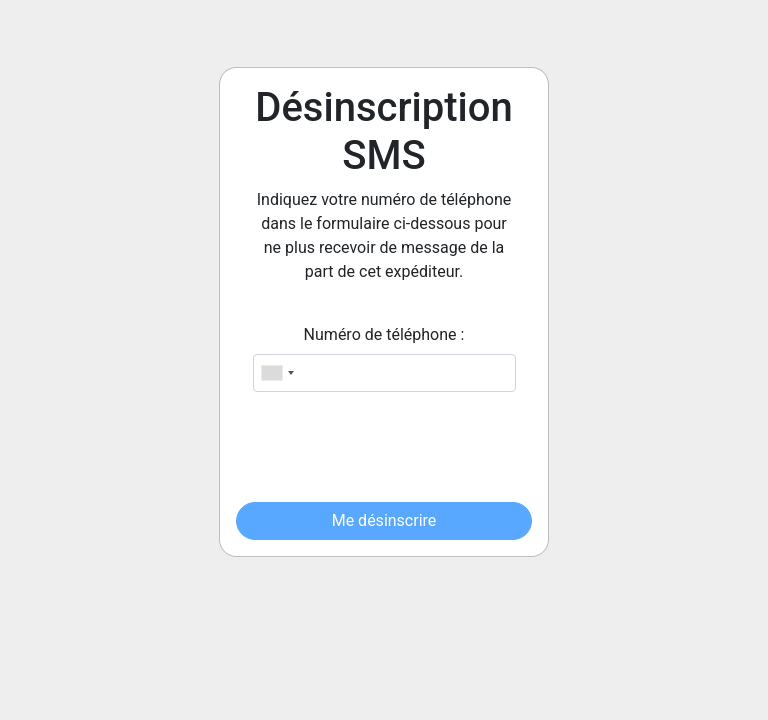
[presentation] (388, 447)
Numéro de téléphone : (384, 334)
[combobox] (277, 373)
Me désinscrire (384, 520)
